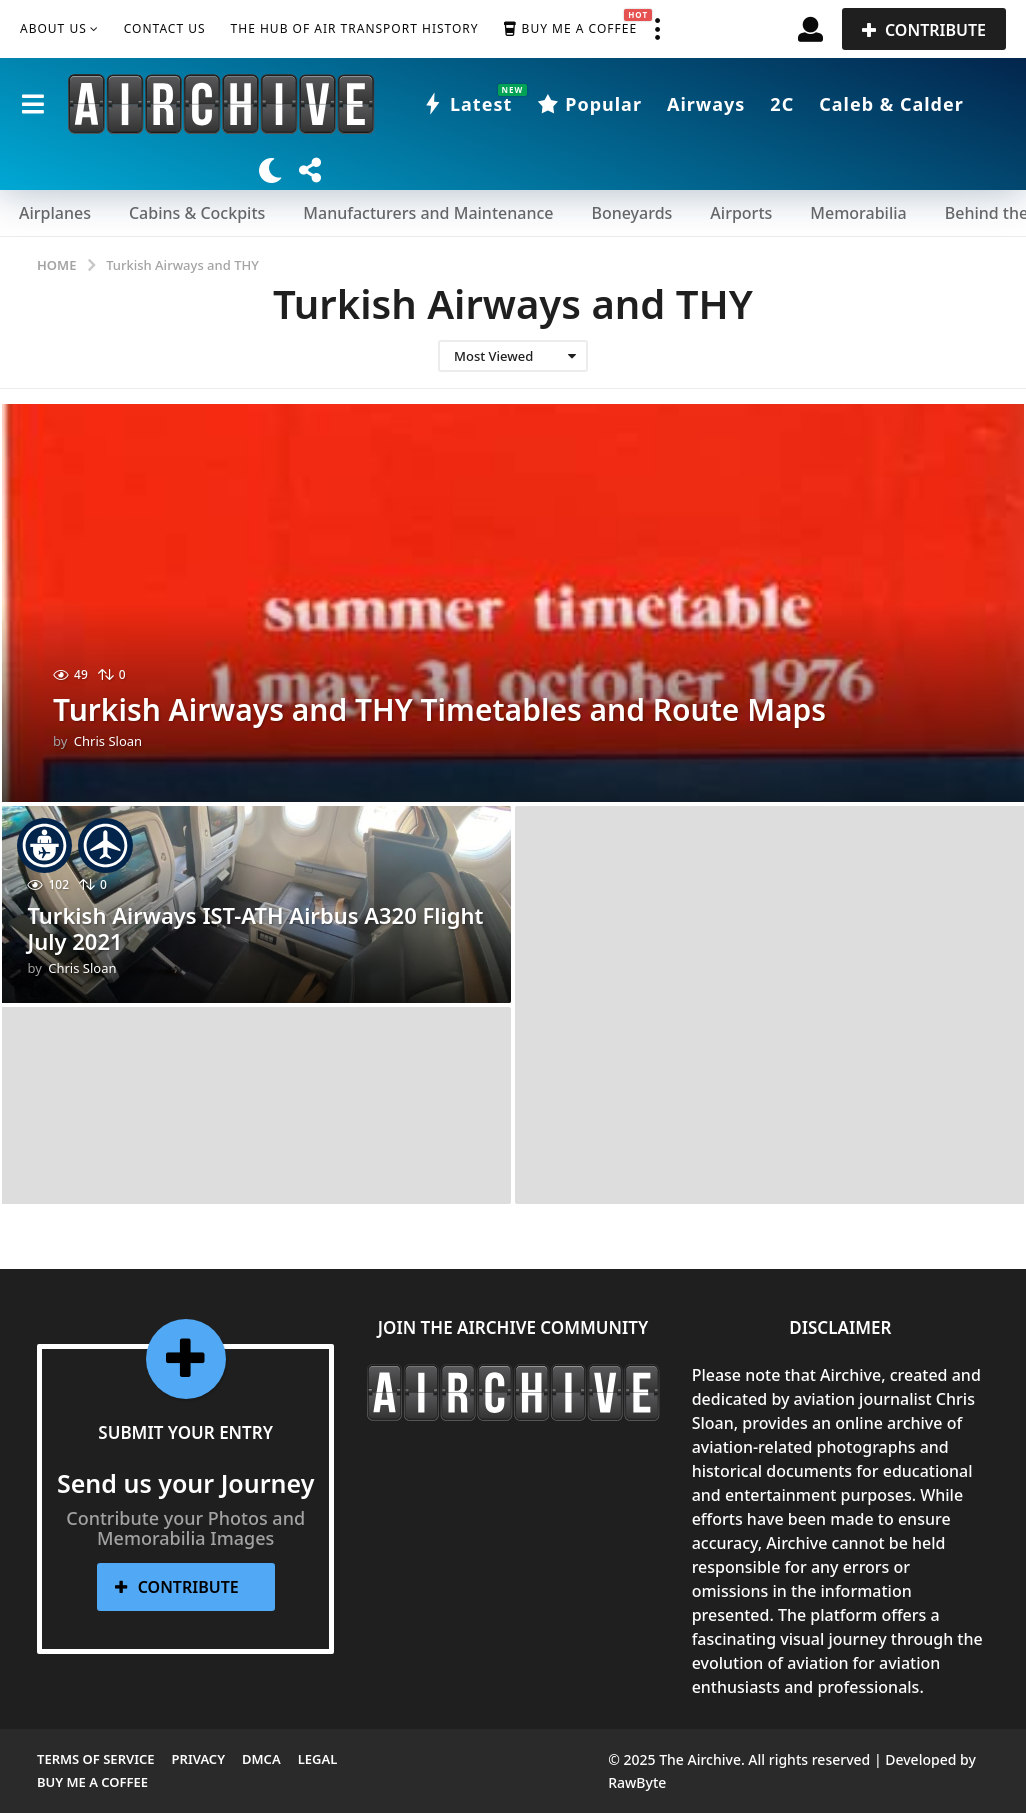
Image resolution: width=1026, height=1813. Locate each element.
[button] (657, 29)
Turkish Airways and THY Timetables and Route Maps (439, 709)
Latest (467, 104)
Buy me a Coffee (570, 29)
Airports (741, 213)
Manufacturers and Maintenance (428, 213)
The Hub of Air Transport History (355, 28)
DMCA (261, 1759)
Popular (589, 104)
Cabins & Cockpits (197, 213)
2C (782, 104)
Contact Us (165, 28)
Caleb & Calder (891, 104)
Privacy (198, 1759)
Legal (318, 1759)
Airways (706, 104)
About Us (53, 28)
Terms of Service (96, 1759)
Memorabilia (858, 213)
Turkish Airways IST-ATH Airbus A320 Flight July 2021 (255, 928)
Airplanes (55, 213)
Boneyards (631, 213)
